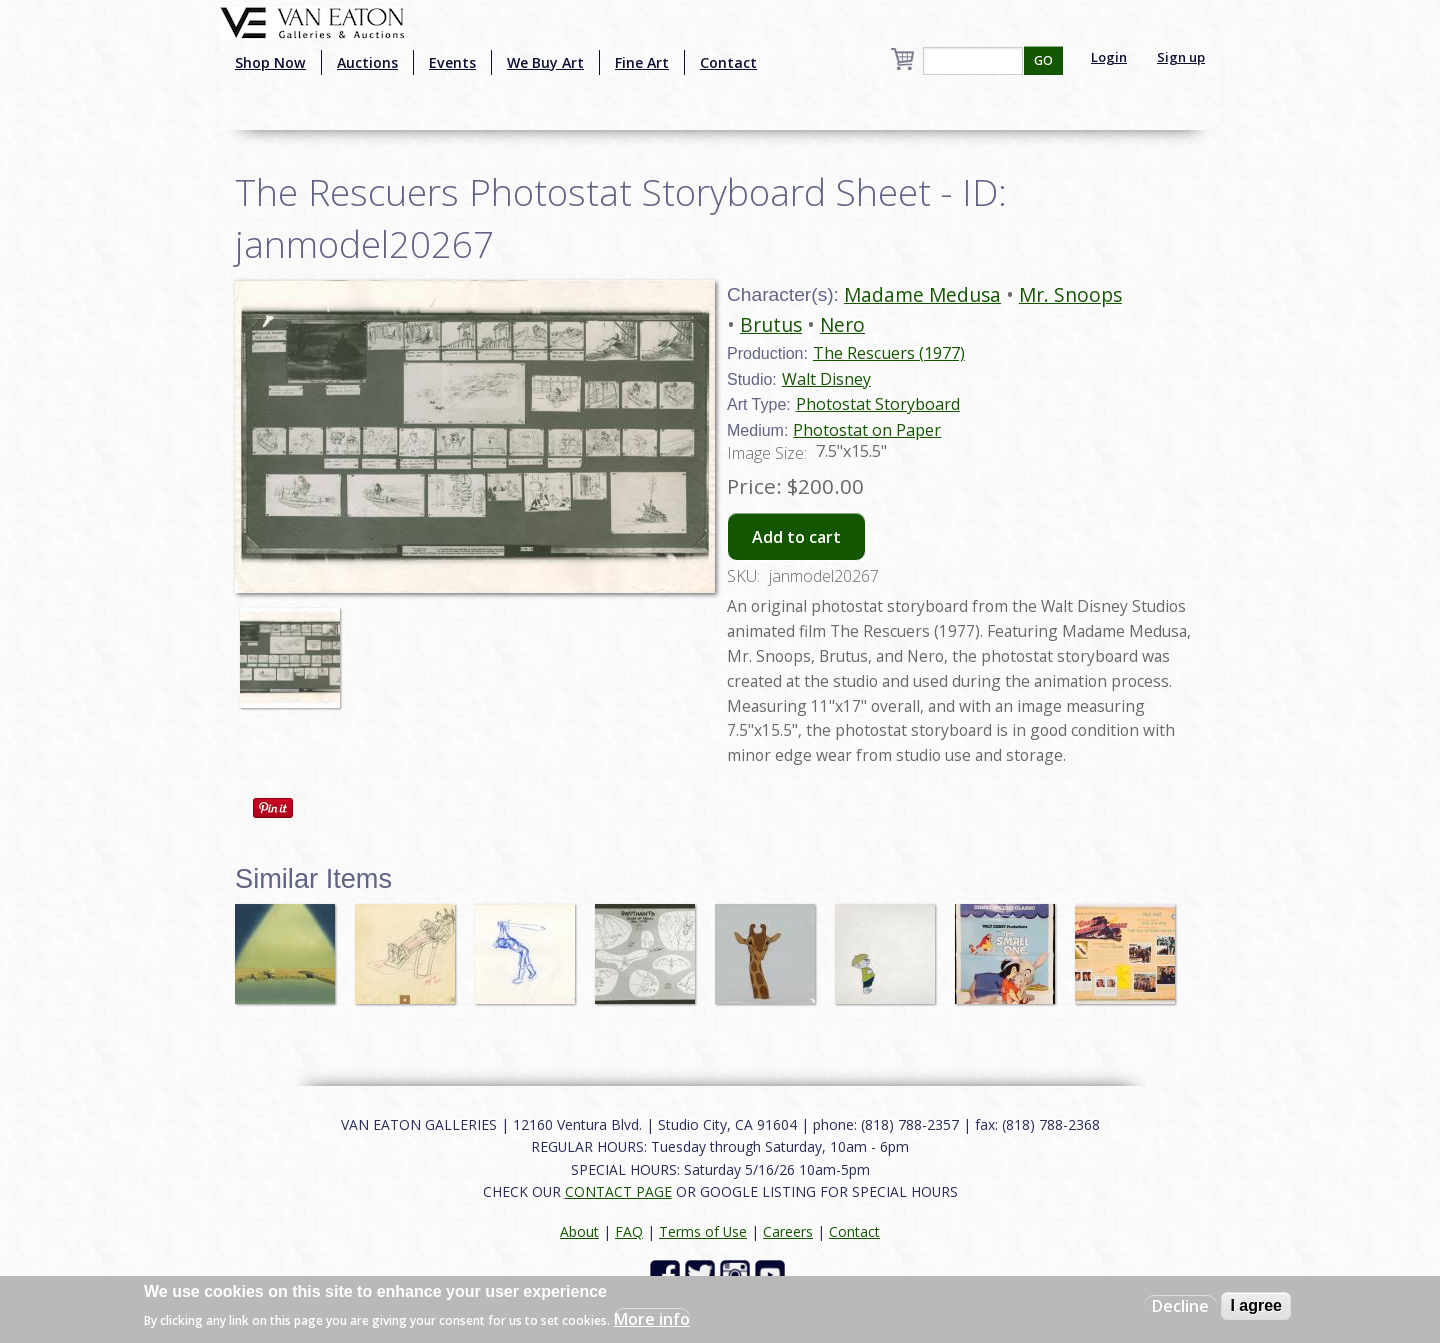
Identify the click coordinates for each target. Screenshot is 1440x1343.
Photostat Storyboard (878, 404)
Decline (1180, 1306)
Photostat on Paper (867, 430)
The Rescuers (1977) (889, 353)
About (579, 1231)
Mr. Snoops (1070, 294)
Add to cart (796, 537)
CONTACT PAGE (618, 1191)
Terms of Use (703, 1231)
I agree (1256, 1305)
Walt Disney (826, 379)
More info (652, 1319)
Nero (842, 324)
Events (452, 62)
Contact (728, 62)
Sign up (1181, 57)
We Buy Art (545, 62)
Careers (788, 1231)
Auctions (367, 62)
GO (1043, 60)
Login (1109, 57)
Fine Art (642, 62)
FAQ (629, 1231)
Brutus (771, 324)
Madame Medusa (922, 294)
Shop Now (270, 62)
